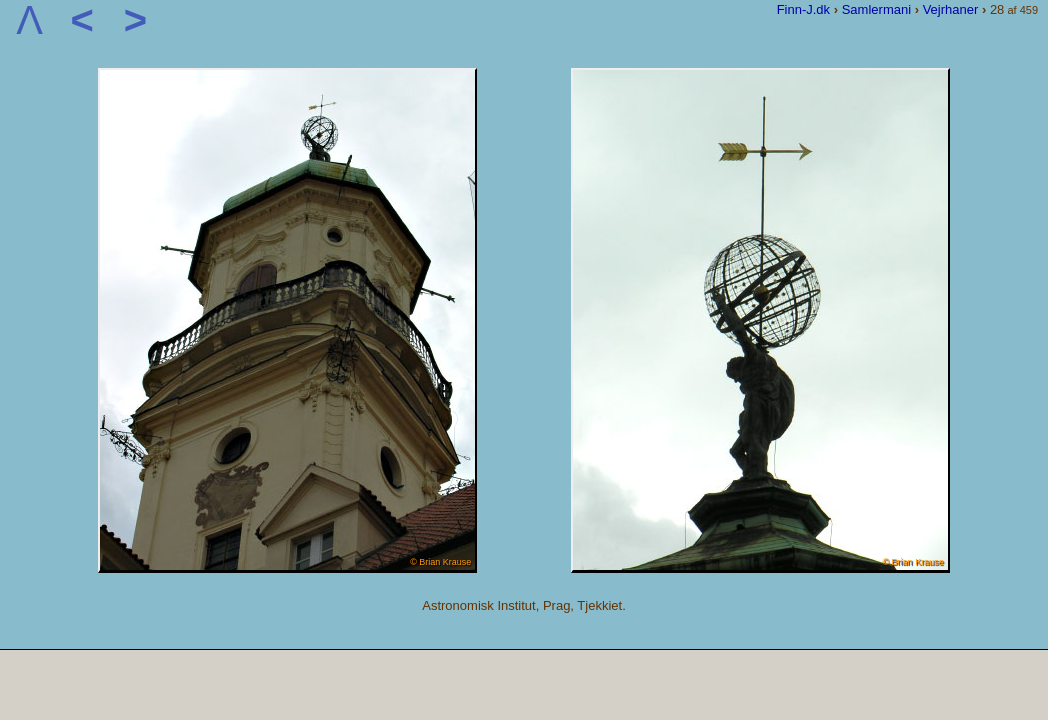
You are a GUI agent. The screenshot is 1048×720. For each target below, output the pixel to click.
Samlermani (876, 9)
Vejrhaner (951, 9)
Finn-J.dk (803, 9)
